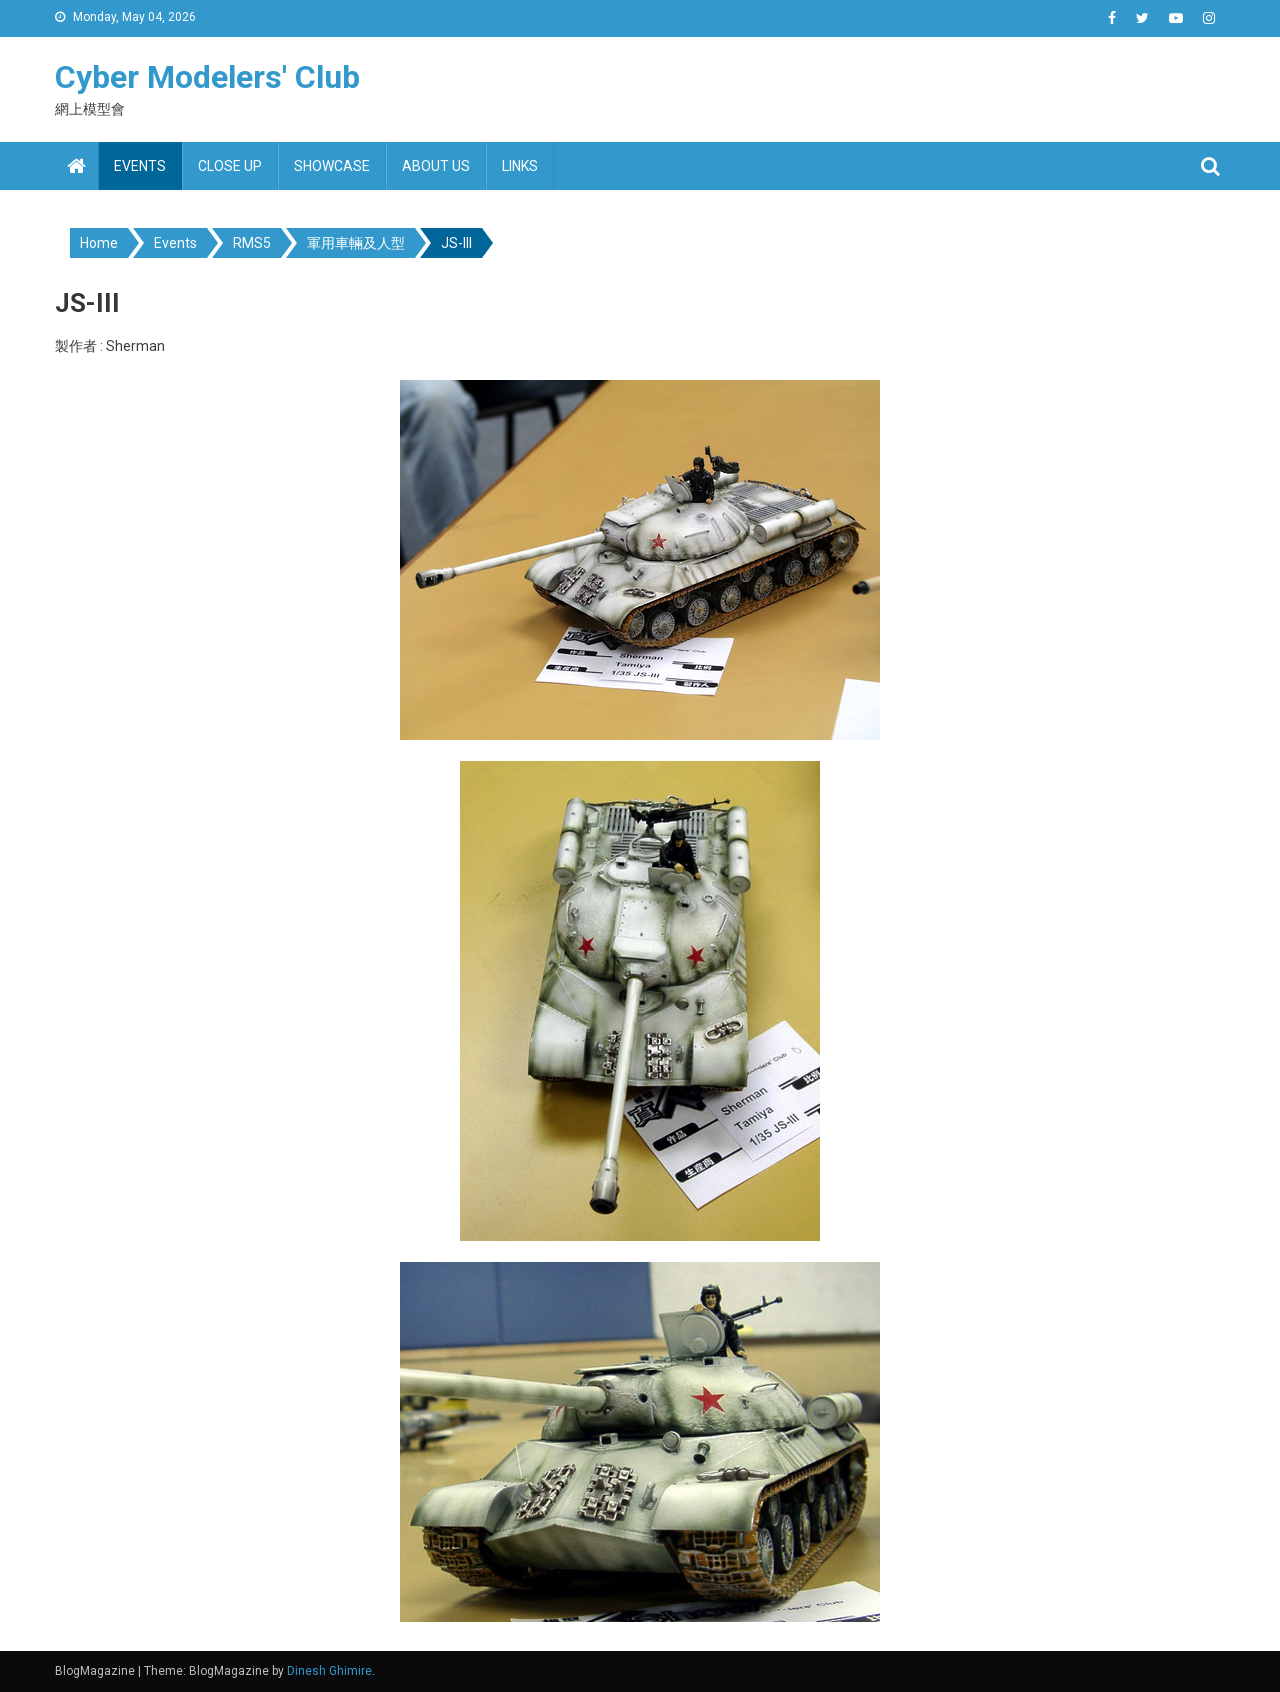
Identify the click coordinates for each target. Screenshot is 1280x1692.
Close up (230, 166)
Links (520, 166)
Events (140, 166)
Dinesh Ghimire (329, 1671)
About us (436, 166)
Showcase (332, 166)
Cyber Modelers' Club (207, 77)
